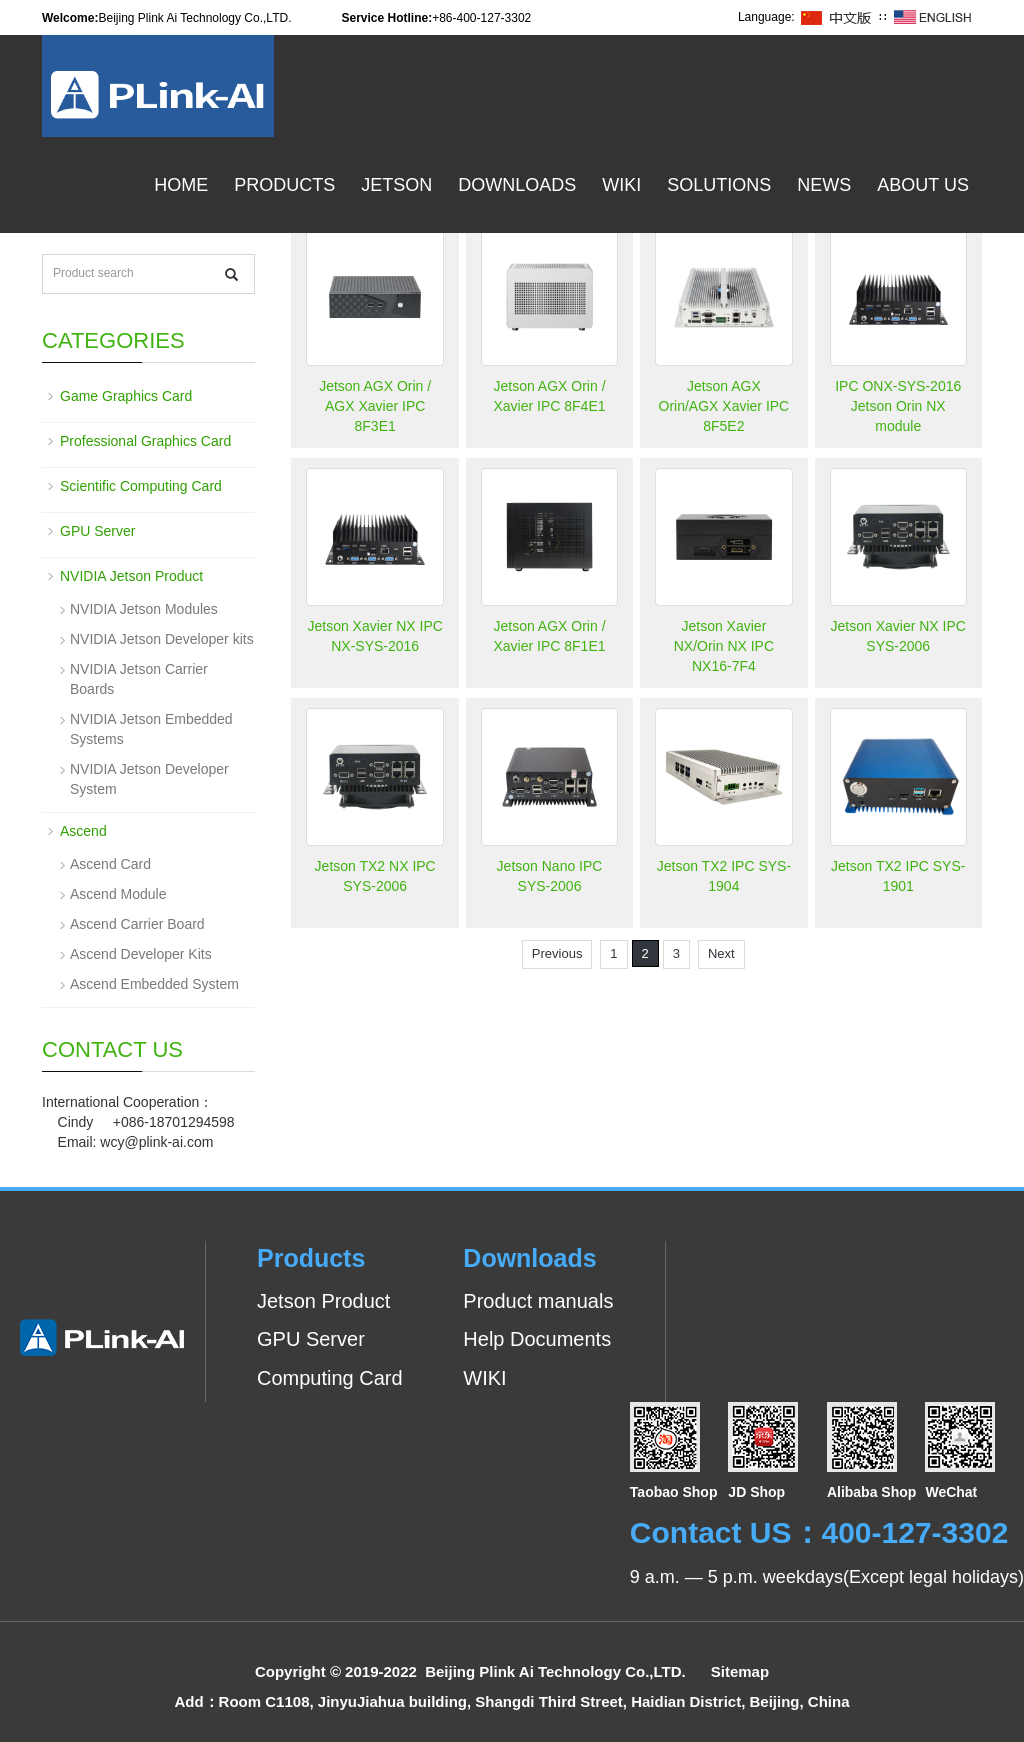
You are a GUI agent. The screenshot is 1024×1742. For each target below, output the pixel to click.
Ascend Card (110, 864)
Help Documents (537, 1339)
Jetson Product (323, 1301)
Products (284, 185)
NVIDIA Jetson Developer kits (162, 639)
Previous (557, 953)
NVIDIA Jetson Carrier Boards (139, 679)
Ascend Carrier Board (137, 924)
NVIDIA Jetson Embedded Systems (151, 729)
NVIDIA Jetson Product (131, 576)
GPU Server (97, 531)
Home (181, 185)
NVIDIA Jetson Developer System (149, 779)
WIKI (484, 1378)
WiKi (621, 185)
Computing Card (330, 1378)
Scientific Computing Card (141, 486)
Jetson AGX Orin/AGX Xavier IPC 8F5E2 (724, 406)
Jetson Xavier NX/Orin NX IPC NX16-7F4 (724, 646)
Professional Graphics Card (145, 441)
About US (923, 185)
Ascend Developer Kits (141, 954)
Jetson (396, 185)
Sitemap (740, 1671)
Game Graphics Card (126, 396)
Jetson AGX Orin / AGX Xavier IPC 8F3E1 (375, 406)
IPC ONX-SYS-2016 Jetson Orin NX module (898, 406)
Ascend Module (118, 894)
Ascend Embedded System (154, 984)
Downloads (517, 185)
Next (721, 953)
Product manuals (538, 1301)
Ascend (83, 831)
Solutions (719, 185)
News (824, 185)
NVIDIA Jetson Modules (144, 609)
